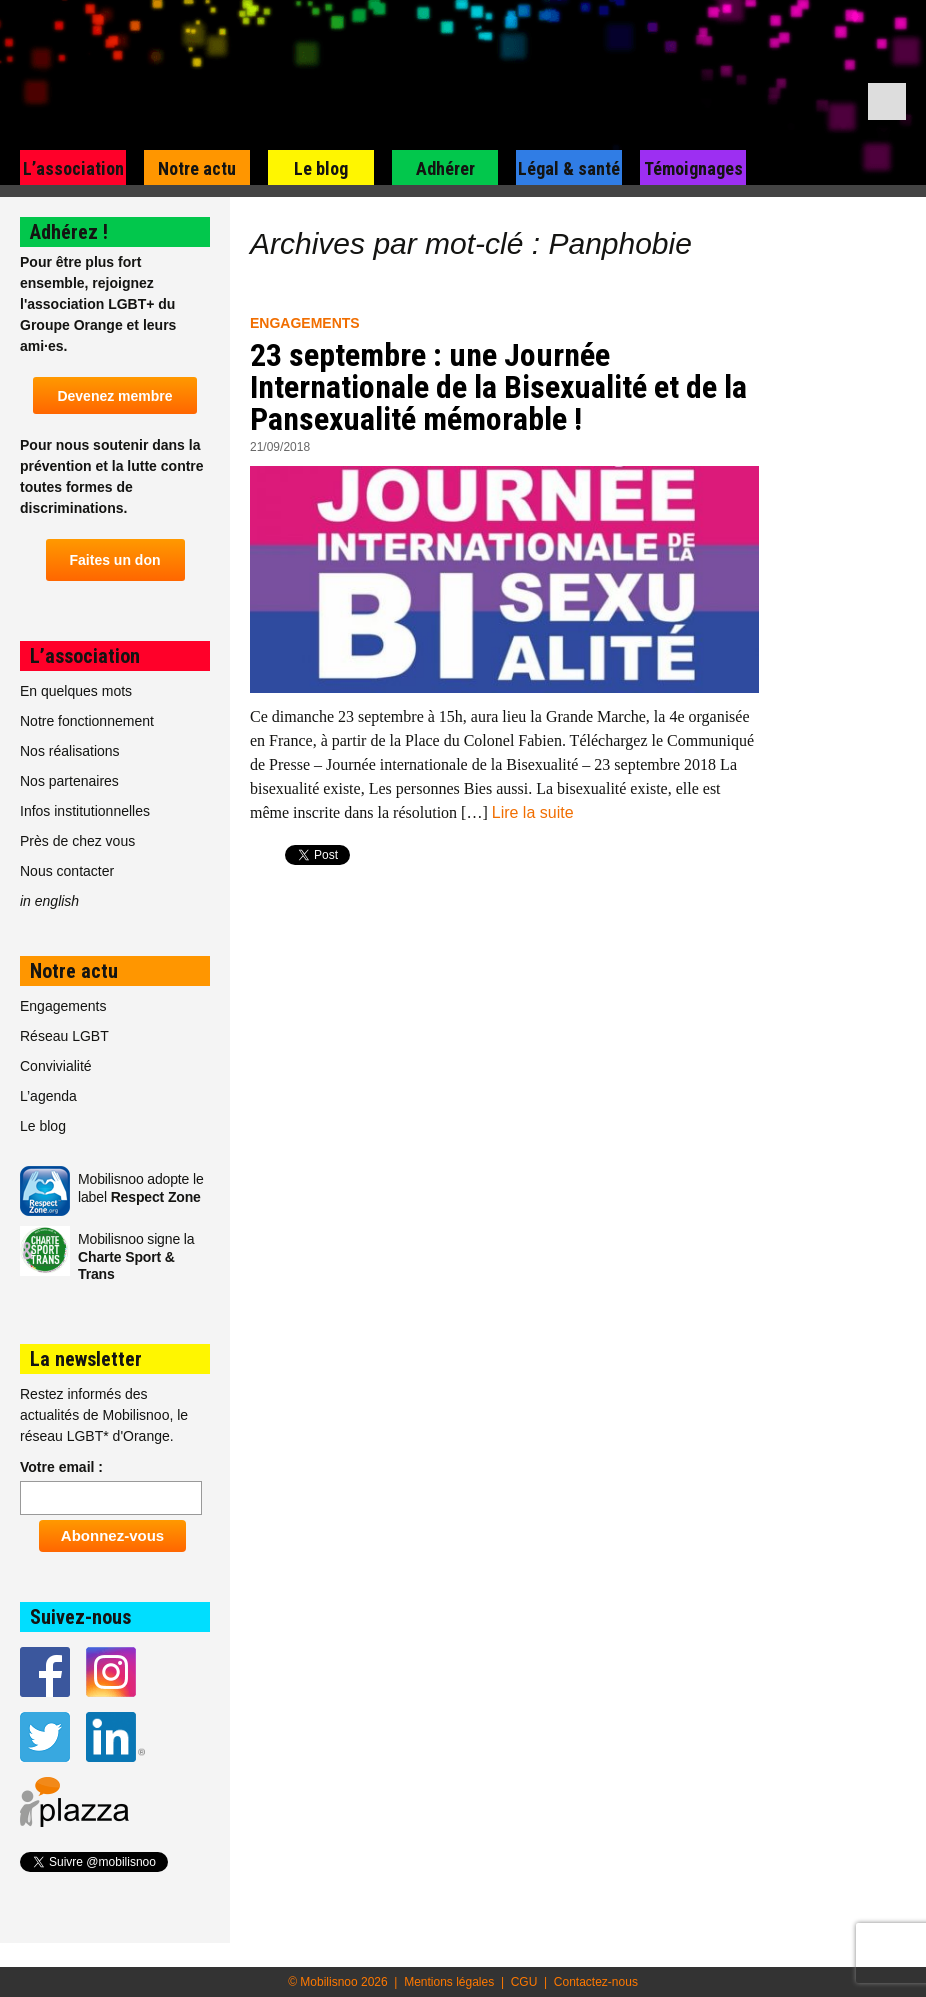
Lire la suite (533, 812)
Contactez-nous (596, 1982)
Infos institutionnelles (85, 811)
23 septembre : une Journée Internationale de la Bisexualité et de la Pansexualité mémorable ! (498, 387)
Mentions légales (449, 1982)
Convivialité (56, 1066)
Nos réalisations (70, 751)
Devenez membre (114, 396)
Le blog (321, 168)
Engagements (305, 323)
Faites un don (115, 560)
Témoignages (693, 168)
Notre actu (197, 168)
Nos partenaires (69, 781)
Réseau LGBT (64, 1036)
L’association (73, 168)
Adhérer (445, 168)
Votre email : (61, 1467)
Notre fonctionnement (87, 721)
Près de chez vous (77, 841)
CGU (524, 1982)
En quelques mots (76, 691)
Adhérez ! (69, 232)
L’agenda (48, 1096)
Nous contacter (67, 871)
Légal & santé (569, 168)
